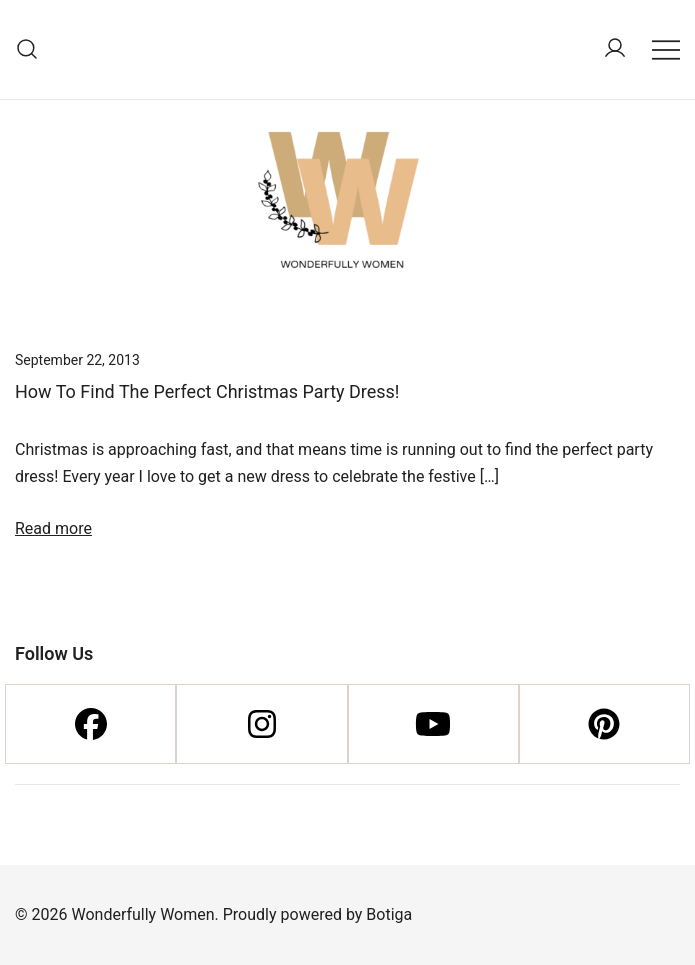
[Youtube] (433, 724)
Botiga (389, 914)
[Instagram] (261, 724)
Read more (53, 528)
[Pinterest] (604, 724)
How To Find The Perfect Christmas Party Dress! (207, 391)
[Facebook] (90, 724)
